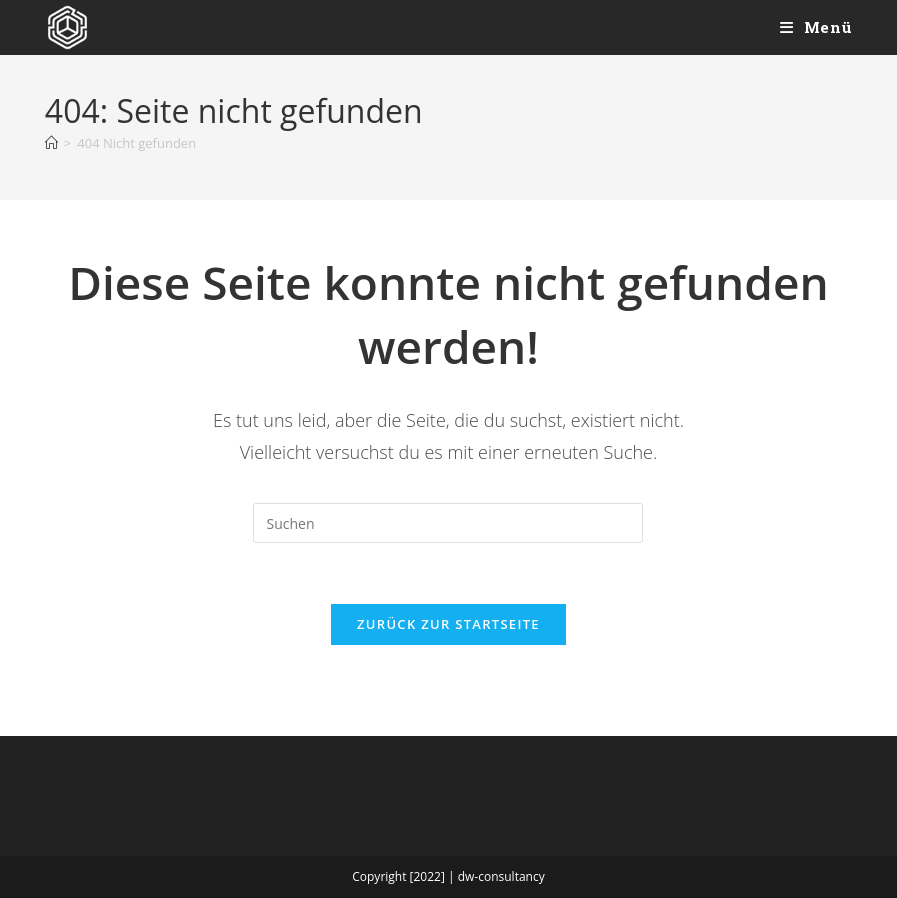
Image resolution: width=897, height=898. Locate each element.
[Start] (51, 143)
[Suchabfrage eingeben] (448, 523)
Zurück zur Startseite (448, 624)
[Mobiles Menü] (816, 27)
